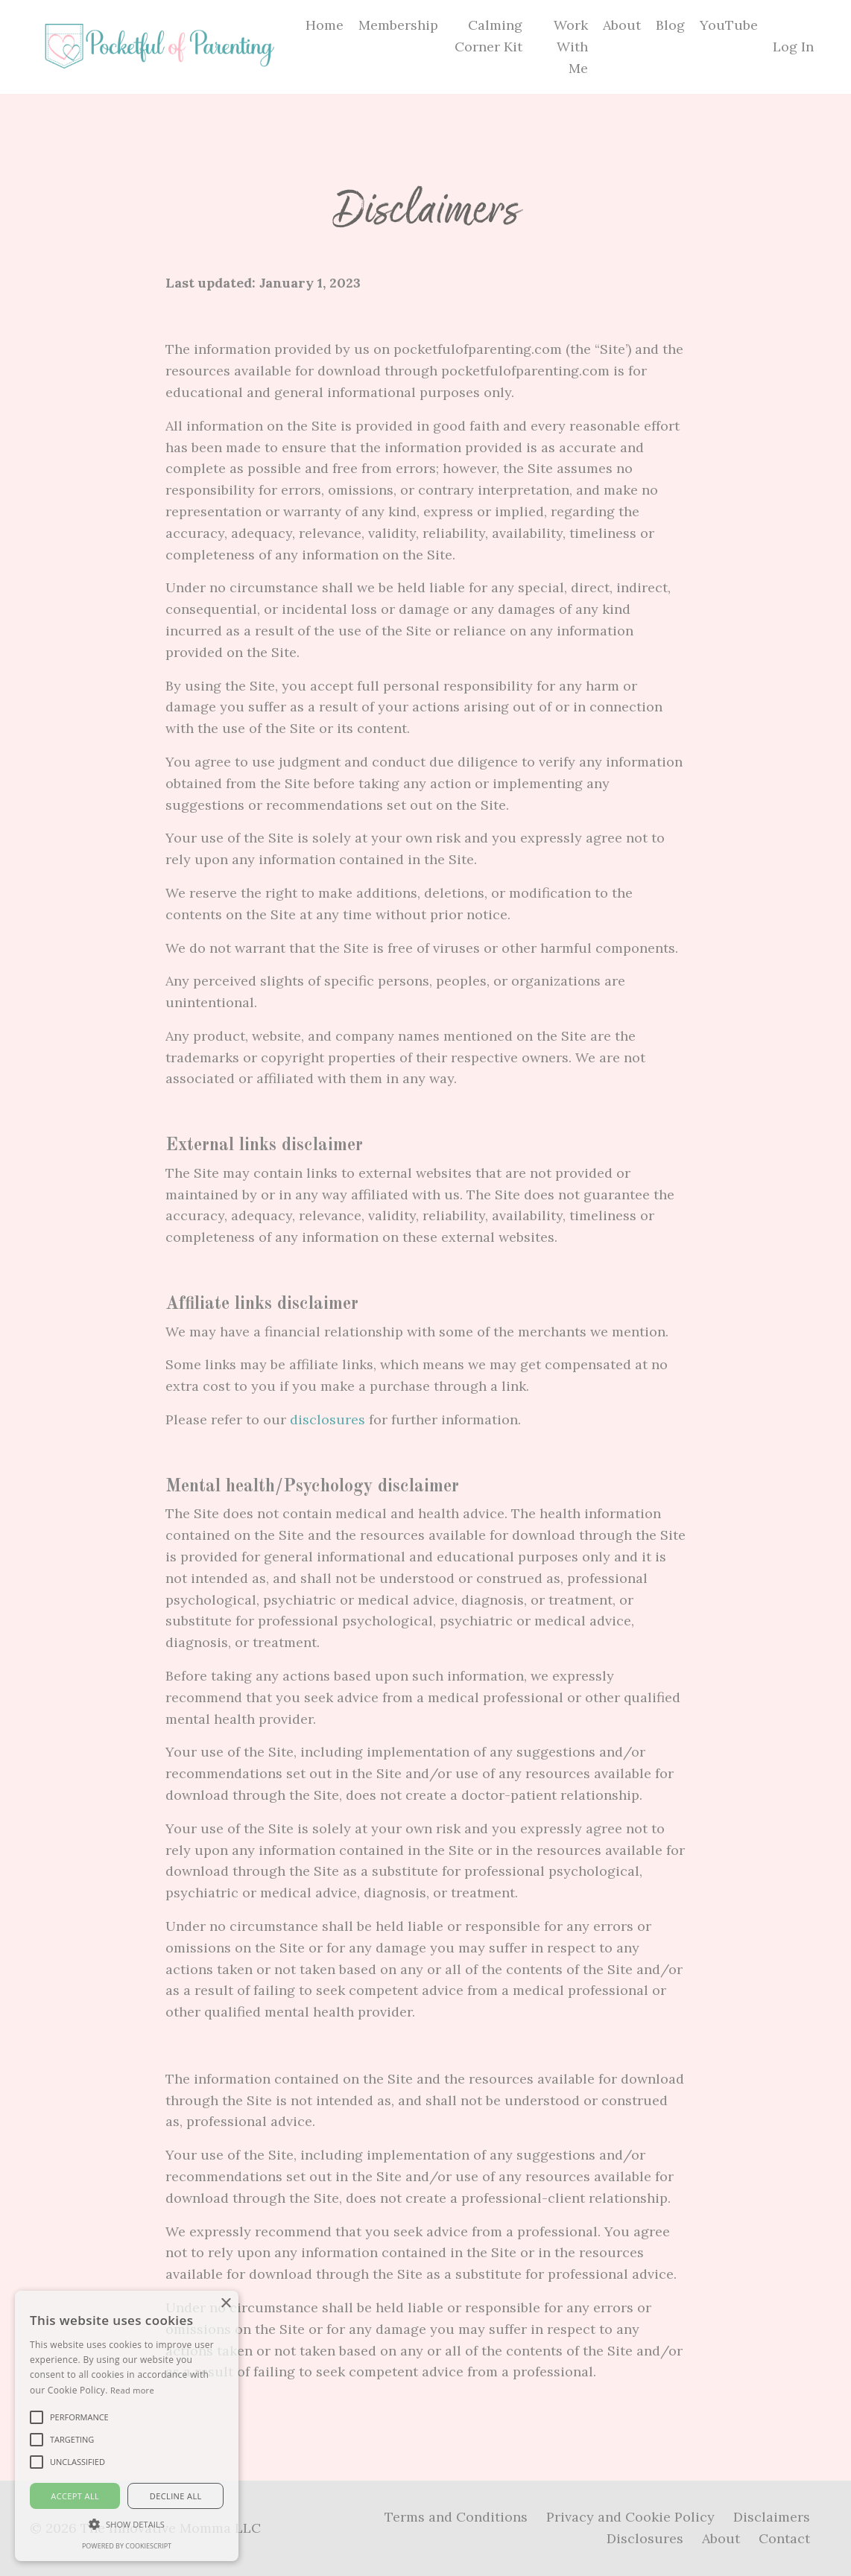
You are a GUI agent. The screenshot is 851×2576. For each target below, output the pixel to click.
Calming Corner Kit (488, 35)
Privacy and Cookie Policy (630, 2516)
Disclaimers (771, 2516)
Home (325, 25)
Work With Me (571, 46)
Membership (398, 25)
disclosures (327, 1419)
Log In (793, 46)
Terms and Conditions (456, 2516)
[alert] (126, 2426)
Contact (784, 2538)
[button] (127, 2523)
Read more (132, 2390)
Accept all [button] (75, 2496)
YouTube (729, 25)
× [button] (225, 2303)
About (622, 25)
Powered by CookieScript (126, 2546)
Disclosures (645, 2538)
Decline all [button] (176, 2496)
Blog (670, 25)
